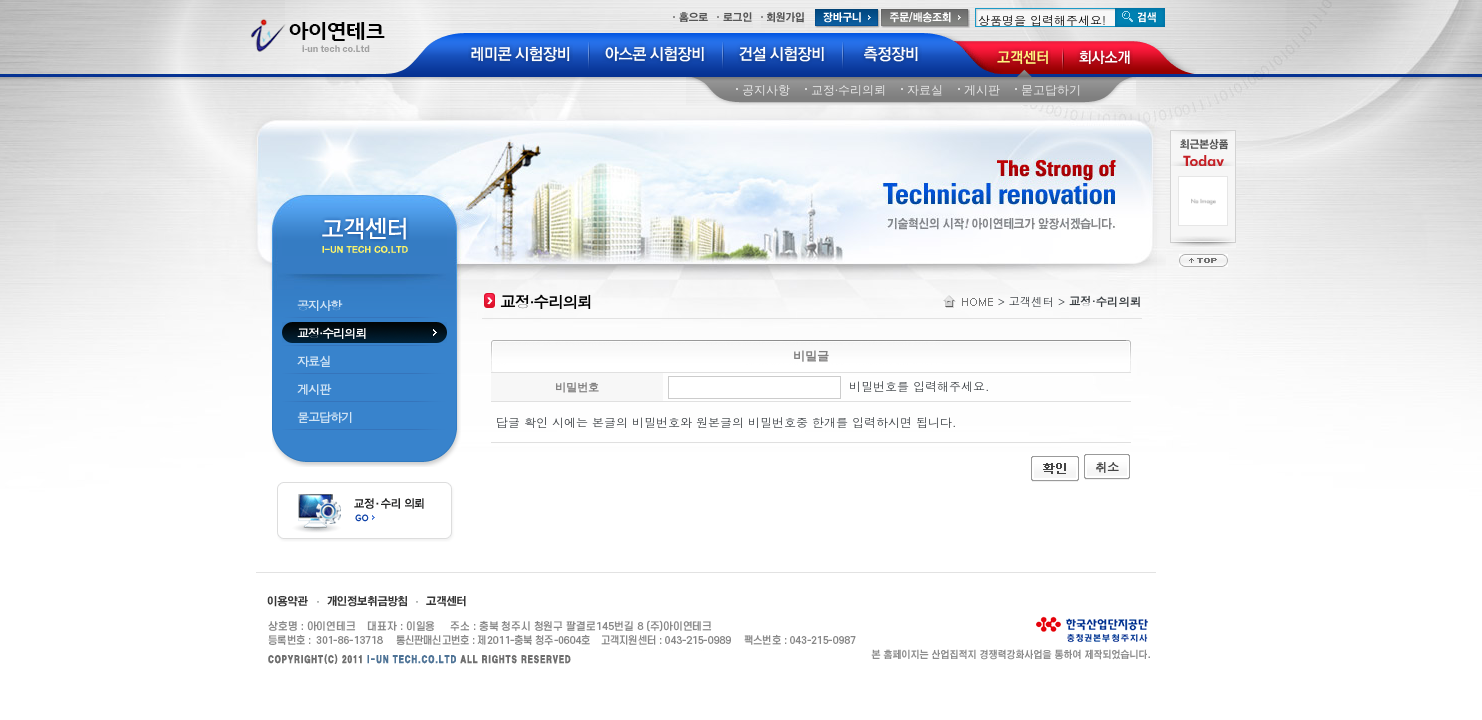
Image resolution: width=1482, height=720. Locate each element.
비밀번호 (577, 387)
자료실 (925, 90)
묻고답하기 (1051, 90)
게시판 (982, 90)
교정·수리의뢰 (848, 90)
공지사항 (766, 90)
